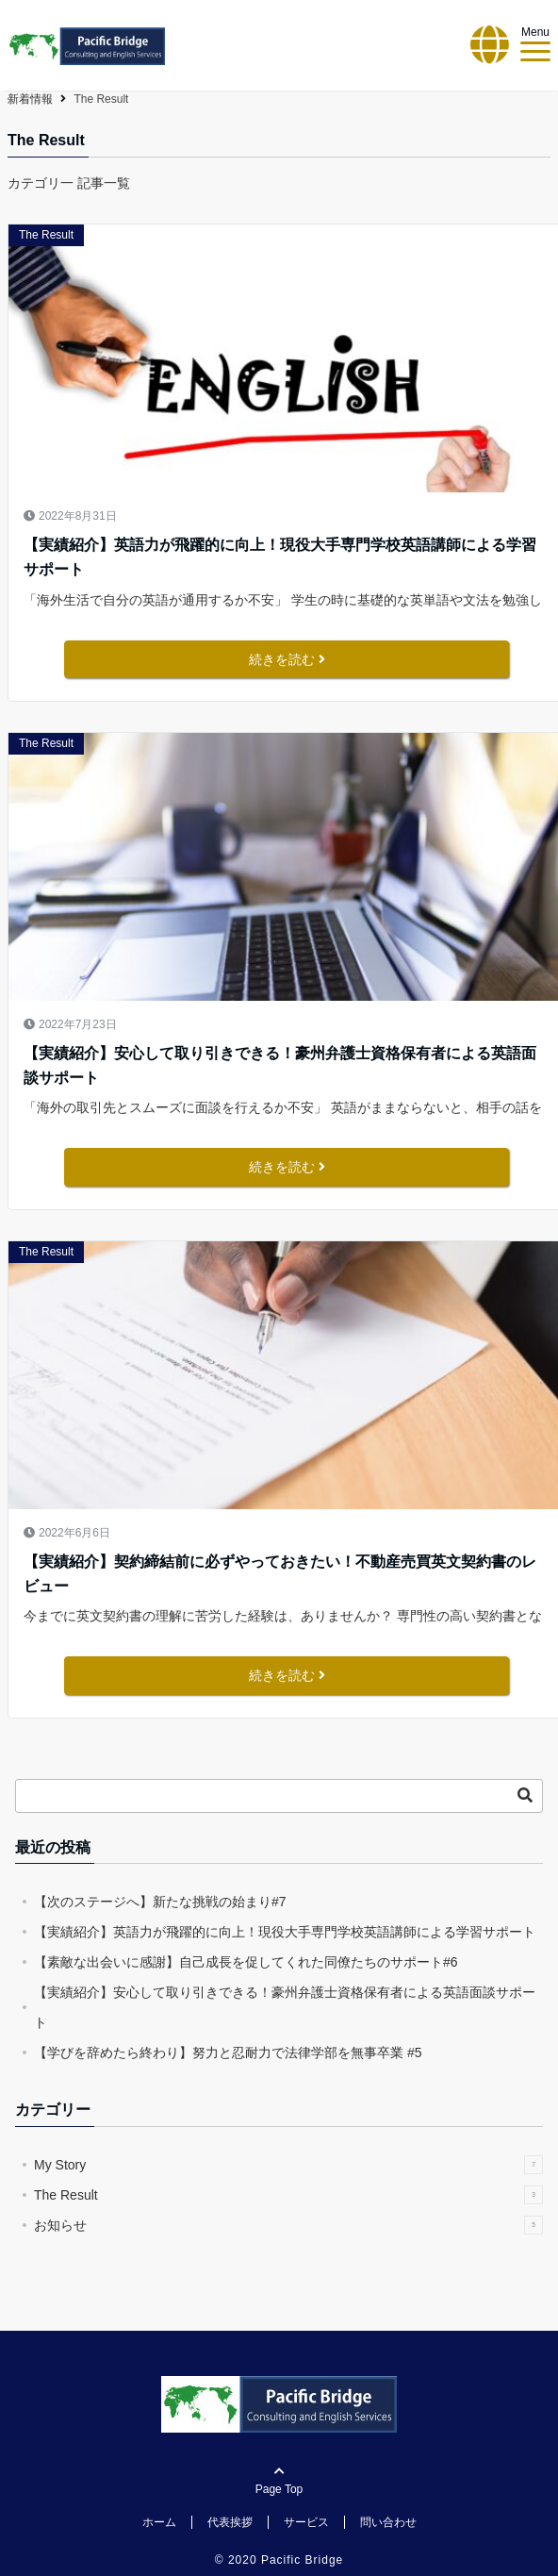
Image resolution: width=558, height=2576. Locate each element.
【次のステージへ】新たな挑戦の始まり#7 (160, 1901)
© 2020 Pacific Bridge (279, 2560)
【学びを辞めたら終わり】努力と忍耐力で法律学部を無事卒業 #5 (227, 2052)
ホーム (159, 2522)
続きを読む (287, 659)
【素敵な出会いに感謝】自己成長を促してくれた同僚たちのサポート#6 (246, 1961)
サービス (306, 2522)
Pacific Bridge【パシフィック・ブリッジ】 (124, 99)
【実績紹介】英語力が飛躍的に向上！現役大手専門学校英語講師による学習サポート (280, 557)
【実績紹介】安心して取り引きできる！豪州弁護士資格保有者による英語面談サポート (280, 1065)
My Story (288, 2164)
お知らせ (288, 2225)
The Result (46, 234)
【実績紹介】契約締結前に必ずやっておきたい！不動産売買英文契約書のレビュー (280, 1574)
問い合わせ (388, 2522)
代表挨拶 (230, 2522)
